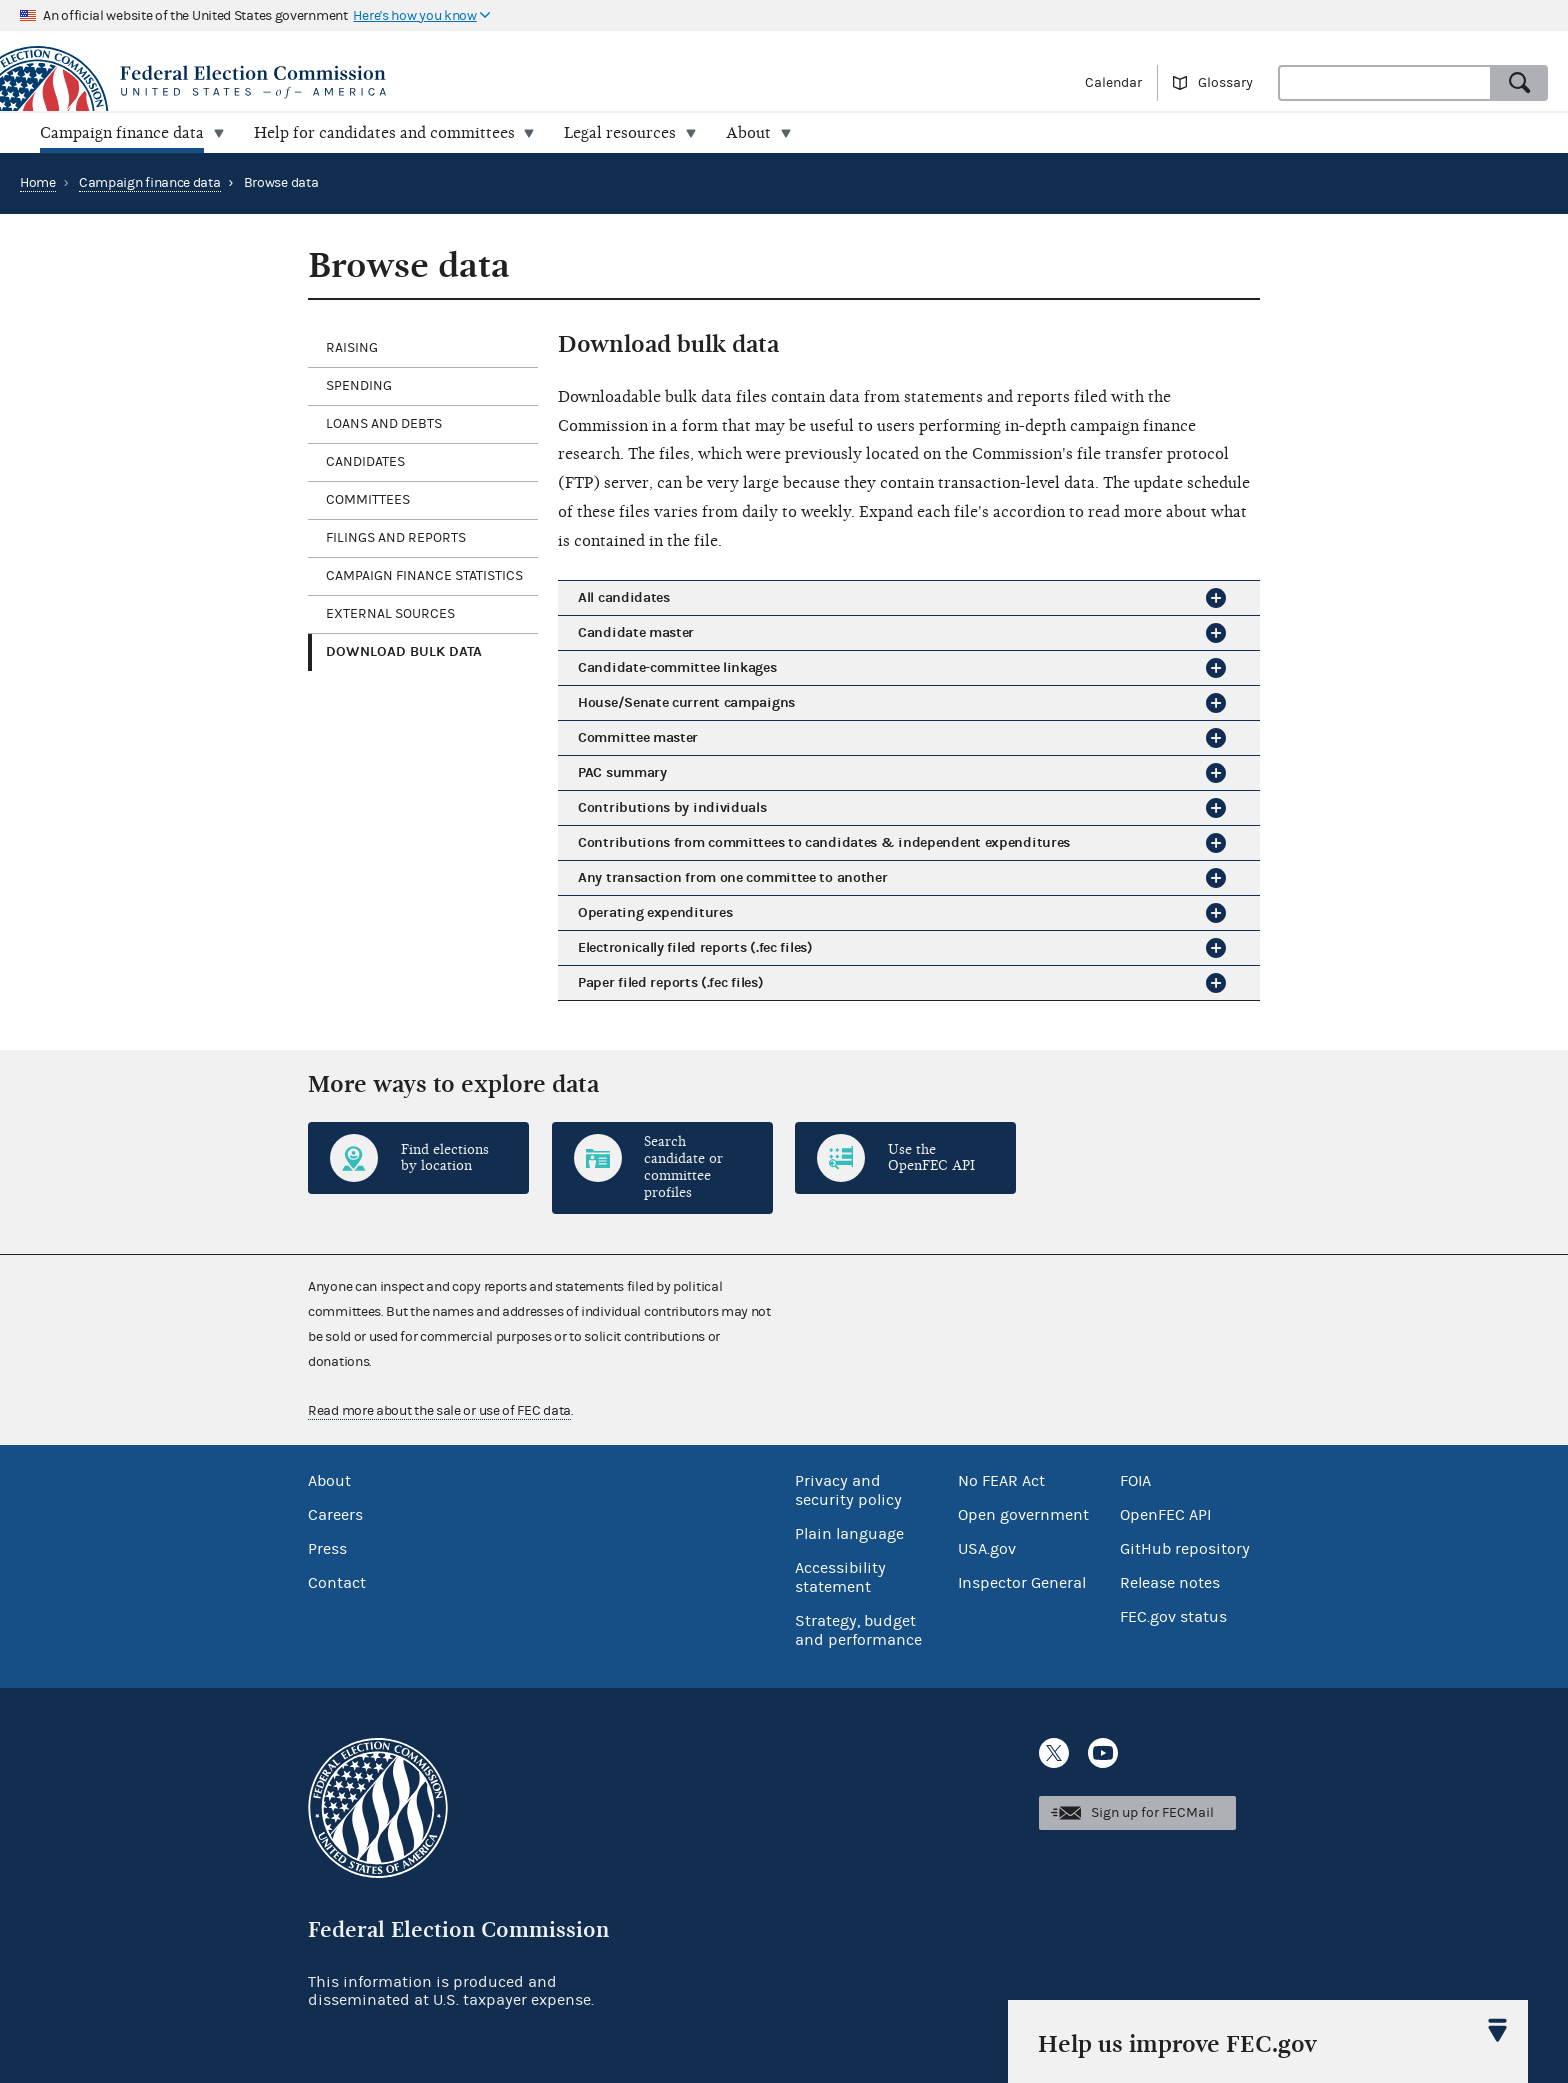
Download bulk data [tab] (404, 651)
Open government (1023, 1515)
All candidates (624, 597)
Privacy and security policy (848, 1490)
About (329, 1481)
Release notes (1170, 1583)
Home (38, 183)
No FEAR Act (1001, 1481)
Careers (335, 1515)
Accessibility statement (840, 1577)
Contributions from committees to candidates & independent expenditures (824, 842)
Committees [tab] (368, 500)
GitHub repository (1185, 1549)
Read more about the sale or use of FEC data (439, 1411)
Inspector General (1022, 1583)
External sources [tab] (390, 614)
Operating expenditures (655, 912)
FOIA (1135, 1481)
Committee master (638, 737)
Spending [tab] (359, 386)
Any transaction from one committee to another (733, 877)
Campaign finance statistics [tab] (424, 576)
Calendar (1113, 83)
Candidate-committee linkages (677, 667)
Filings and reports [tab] (396, 538)
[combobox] (1385, 83)
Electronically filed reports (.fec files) (695, 947)
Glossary (1225, 83)
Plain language (849, 1534)
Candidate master (636, 632)
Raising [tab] (352, 348)
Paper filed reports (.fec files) (670, 982)
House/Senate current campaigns (686, 702)
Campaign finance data (150, 183)
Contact (337, 1583)
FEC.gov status (1173, 1617)
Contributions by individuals (672, 807)
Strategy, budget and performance (858, 1630)
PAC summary (622, 772)
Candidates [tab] (365, 462)
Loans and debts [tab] (384, 424)
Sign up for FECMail (1152, 1813)
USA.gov (987, 1549)
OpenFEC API (1165, 1515)
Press (327, 1549)
